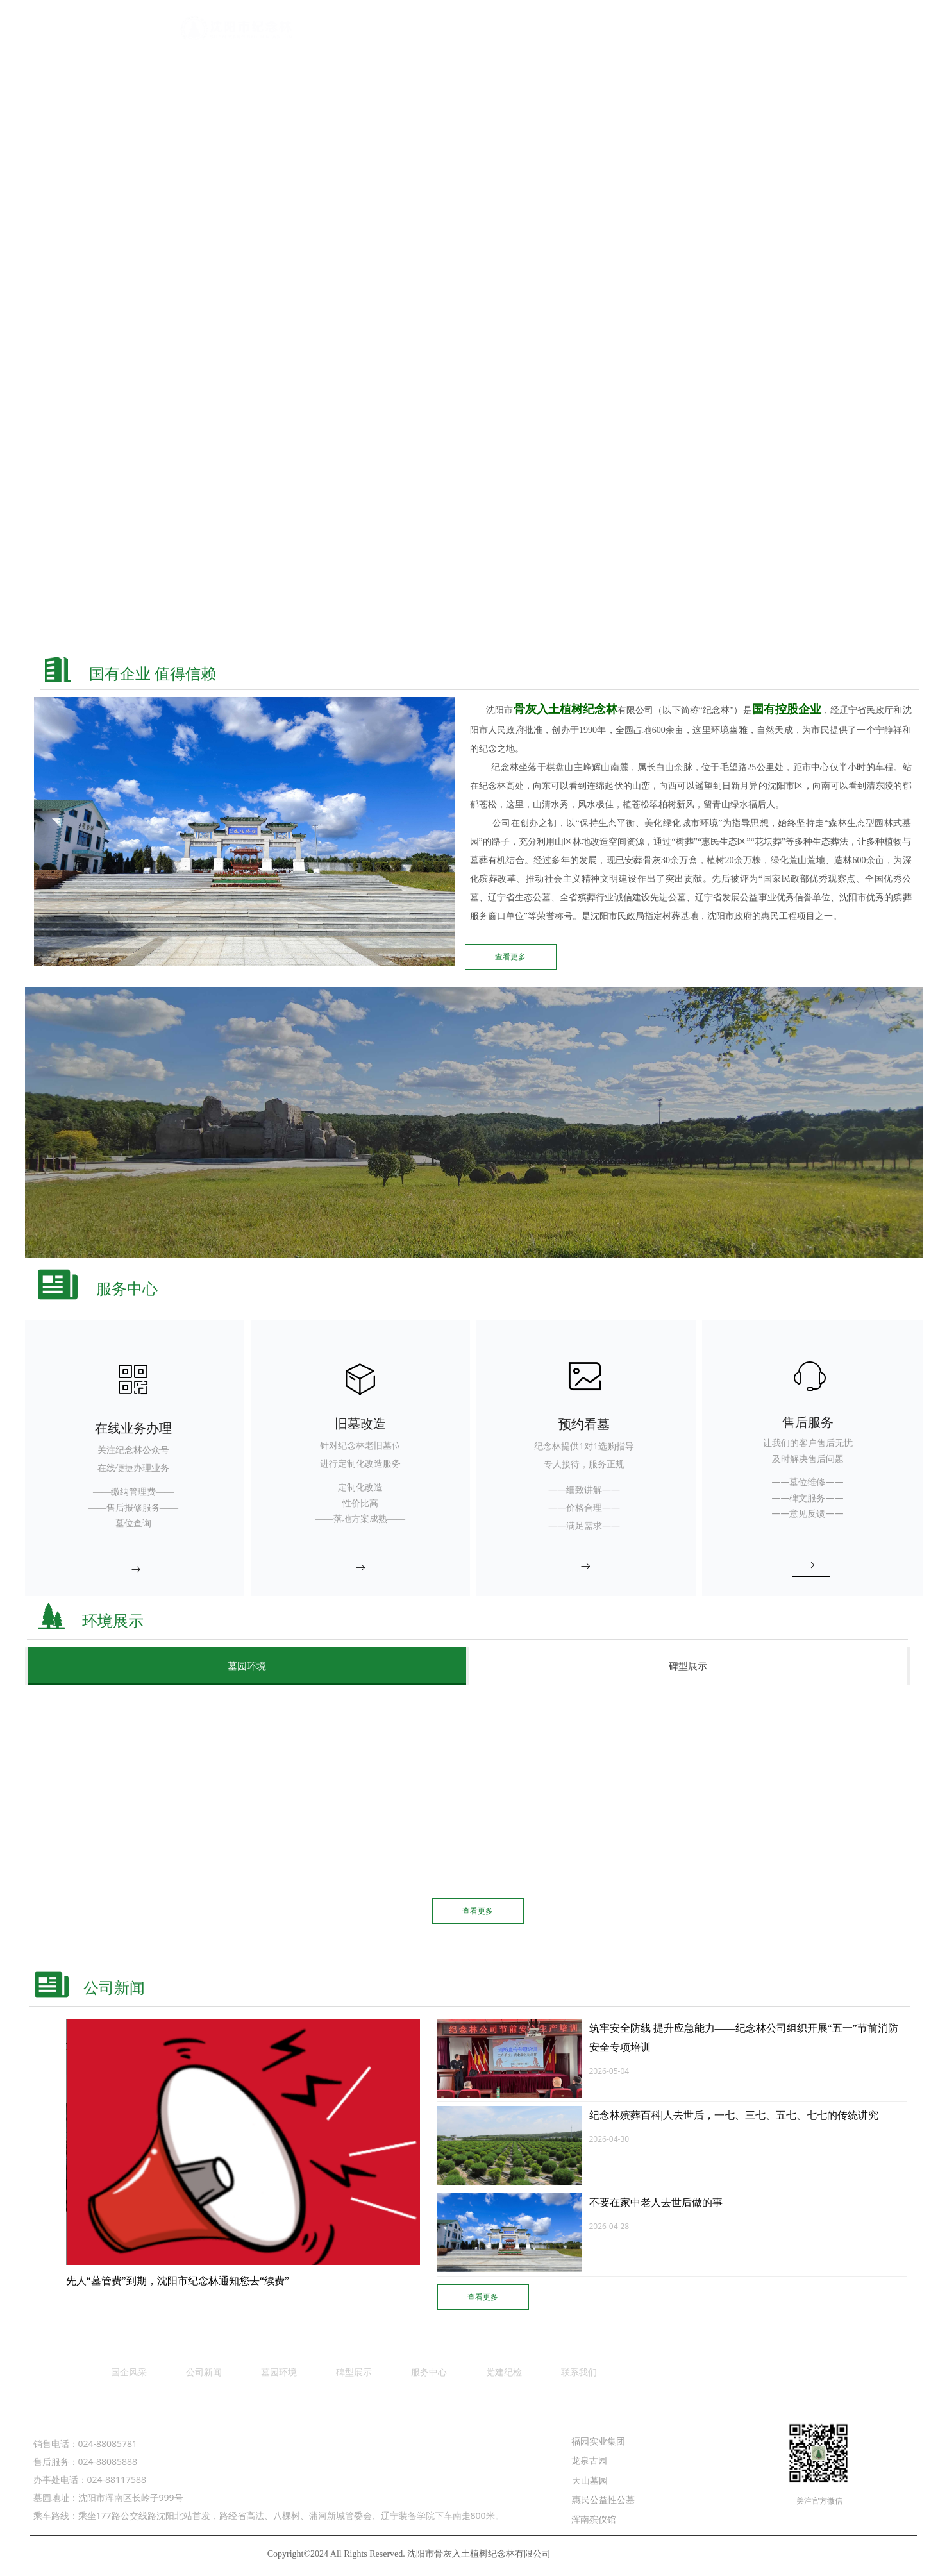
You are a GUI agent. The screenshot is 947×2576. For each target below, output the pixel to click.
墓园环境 (247, 1666)
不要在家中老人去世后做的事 (656, 2202)
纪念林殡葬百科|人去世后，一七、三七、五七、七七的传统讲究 (733, 2115)
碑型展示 (688, 1666)
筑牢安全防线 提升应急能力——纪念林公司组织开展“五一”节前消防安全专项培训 (743, 2038)
